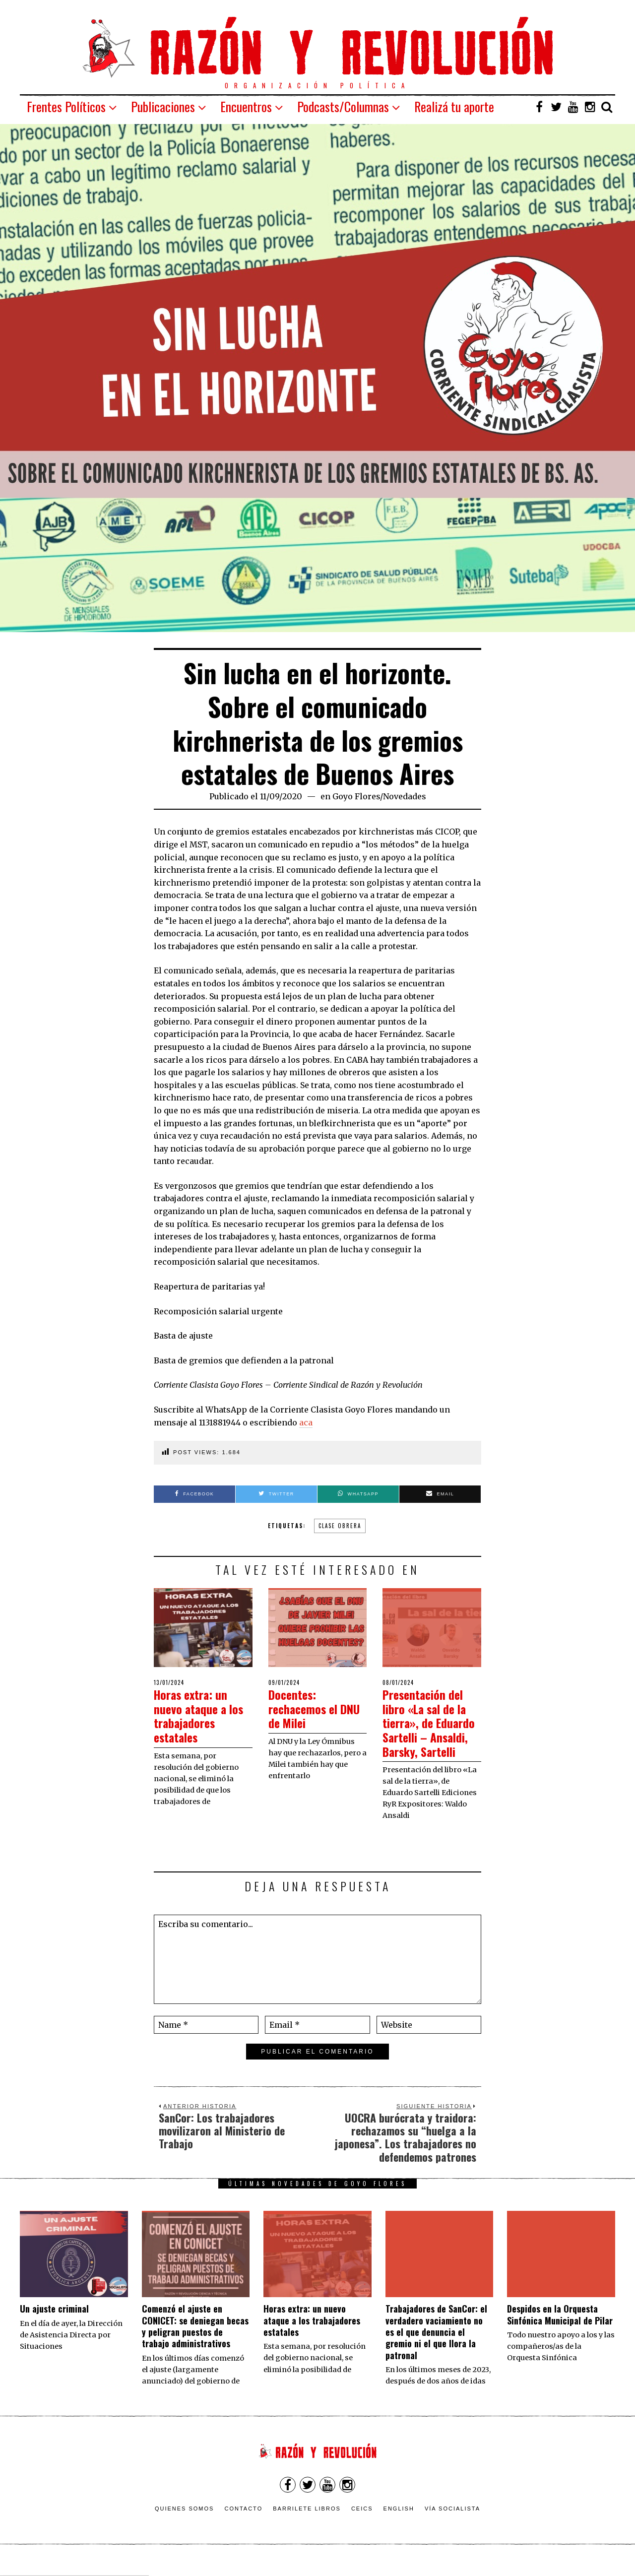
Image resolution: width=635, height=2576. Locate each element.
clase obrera (339, 1526)
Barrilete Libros (307, 2523)
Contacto (243, 2523)
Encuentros (246, 106)
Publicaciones (163, 106)
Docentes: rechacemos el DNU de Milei (306, 1708)
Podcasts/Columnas (343, 106)
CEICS (362, 2523)
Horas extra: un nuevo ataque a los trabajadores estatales (203, 1715)
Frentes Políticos (66, 106)
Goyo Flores (356, 796)
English (398, 2523)
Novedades (404, 796)
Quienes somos (184, 2523)
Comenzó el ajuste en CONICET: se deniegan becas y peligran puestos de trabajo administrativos (195, 2340)
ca (308, 1422)
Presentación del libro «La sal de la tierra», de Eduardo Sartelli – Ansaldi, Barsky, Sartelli (430, 1729)
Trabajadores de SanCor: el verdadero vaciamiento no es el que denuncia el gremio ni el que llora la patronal (436, 2346)
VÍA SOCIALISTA (452, 2523)
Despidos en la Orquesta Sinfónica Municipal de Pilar (560, 2329)
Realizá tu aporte (454, 106)
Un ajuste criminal (54, 2323)
